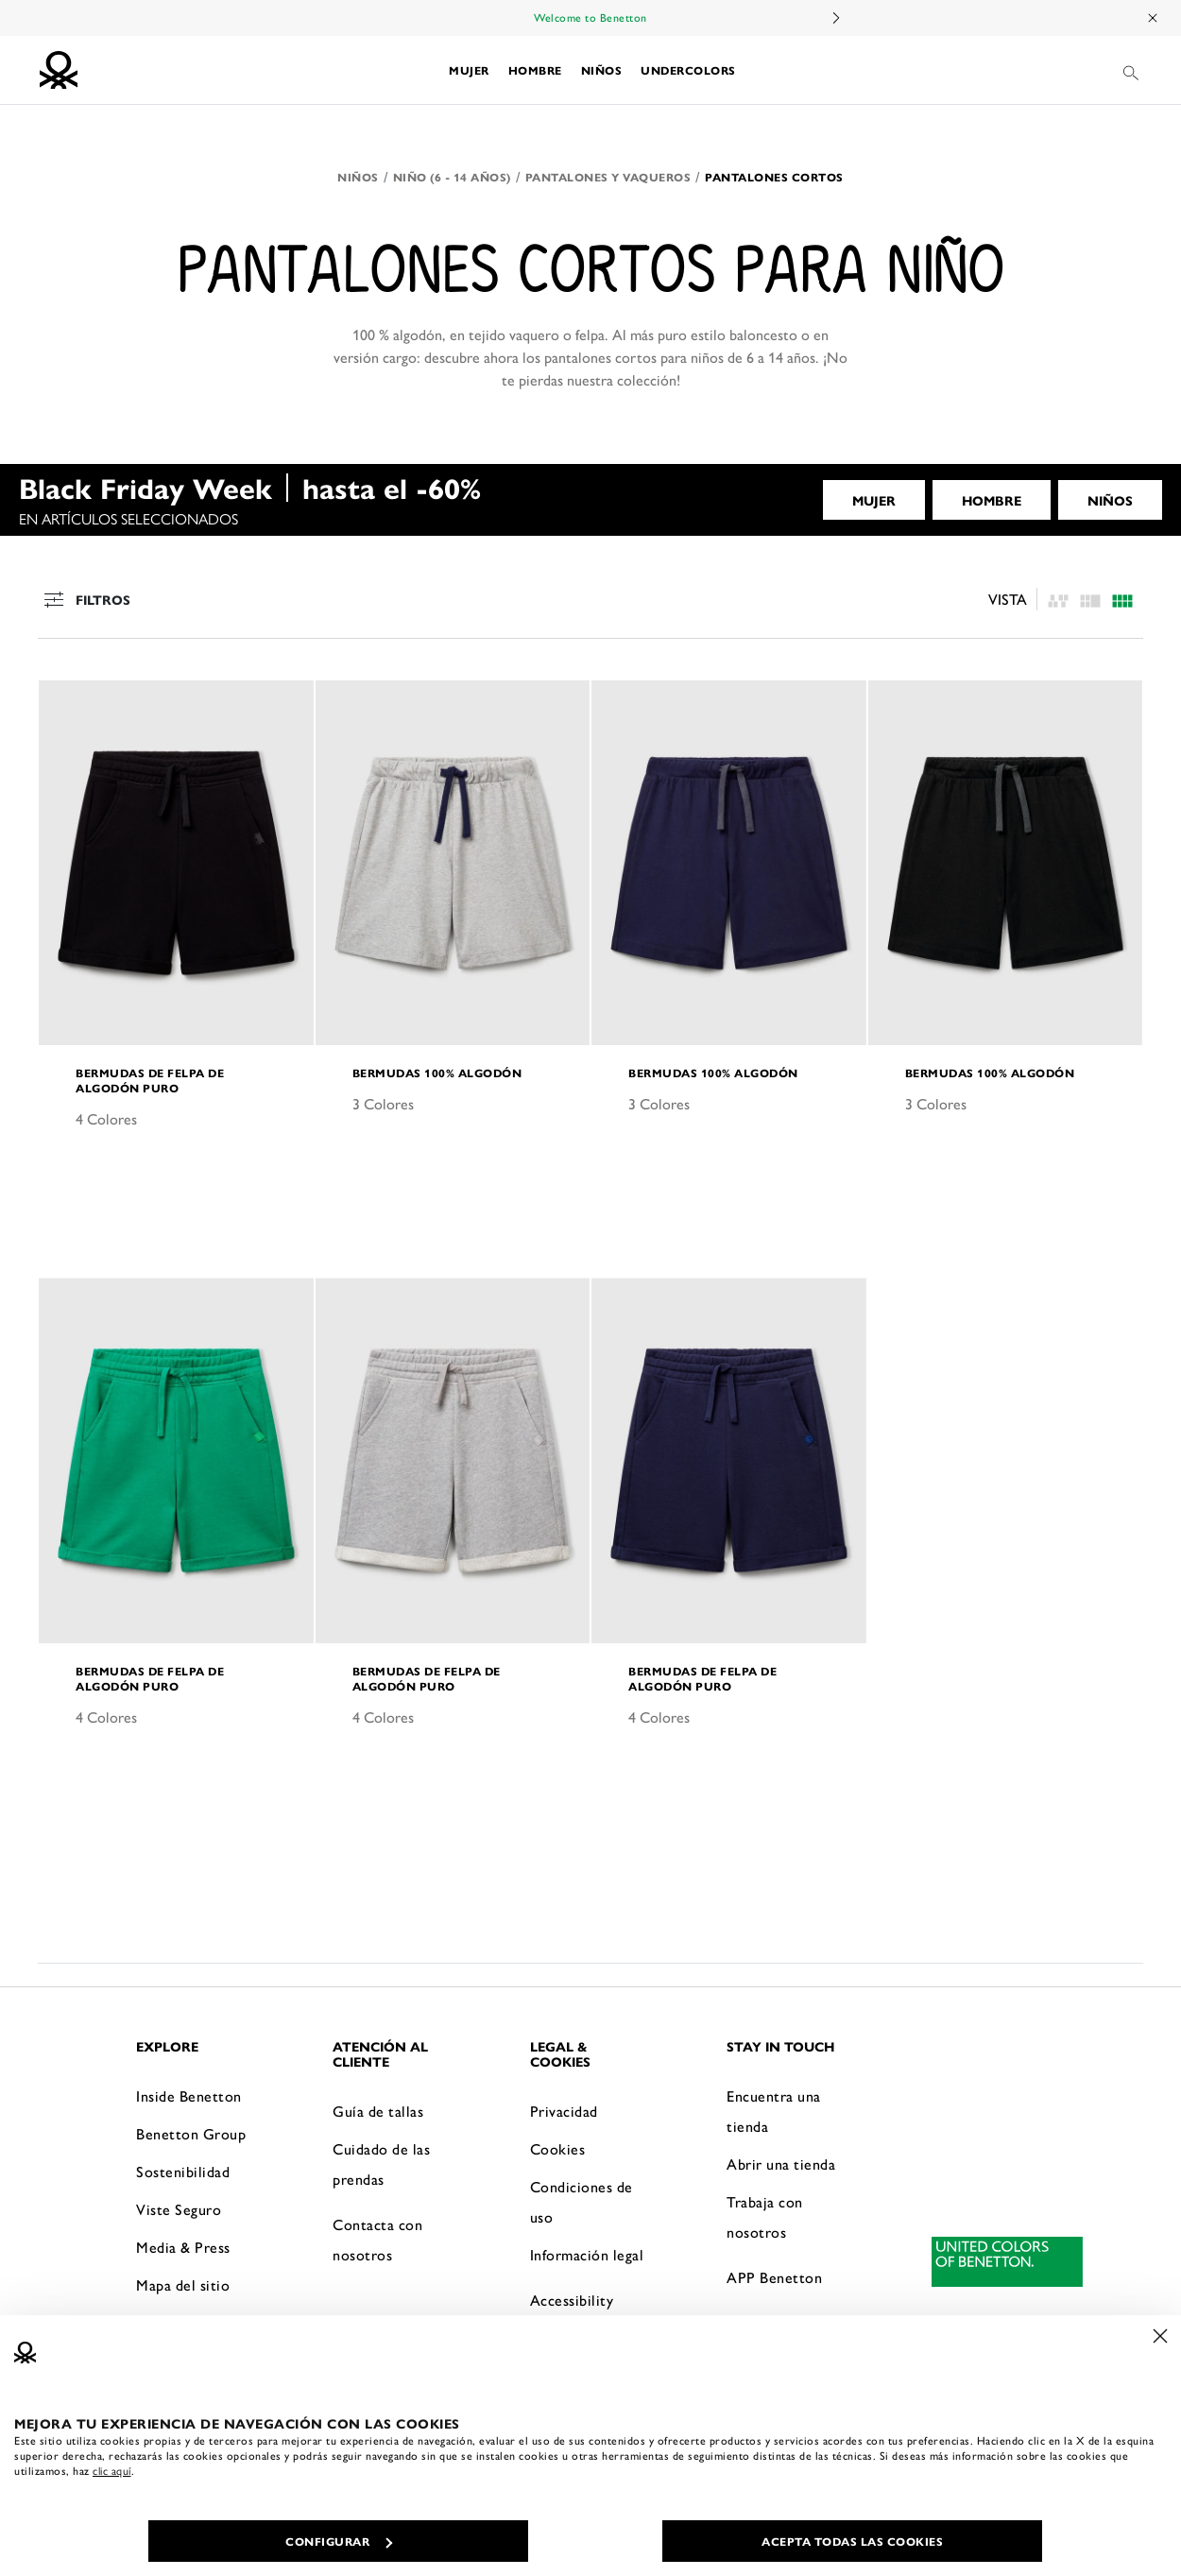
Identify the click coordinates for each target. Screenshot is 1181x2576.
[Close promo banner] (1154, 18)
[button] (469, 70)
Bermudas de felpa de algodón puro (150, 1080)
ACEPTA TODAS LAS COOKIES (852, 2541)
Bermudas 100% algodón (437, 1072)
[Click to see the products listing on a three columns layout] (1122, 599)
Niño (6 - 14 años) (452, 176)
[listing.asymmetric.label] (1058, 599)
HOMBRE (991, 499)
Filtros (84, 599)
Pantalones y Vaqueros (608, 176)
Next (835, 18)
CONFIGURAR (338, 2541)
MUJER (874, 499)
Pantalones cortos (774, 176)
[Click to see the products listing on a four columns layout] (1090, 599)
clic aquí (112, 2470)
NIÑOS (1110, 499)
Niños (358, 176)
